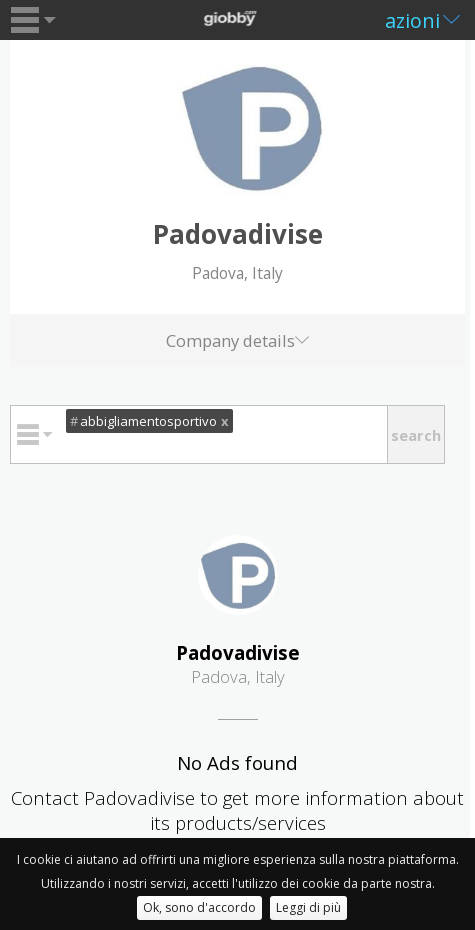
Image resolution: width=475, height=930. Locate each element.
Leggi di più (308, 907)
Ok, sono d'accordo (199, 907)
